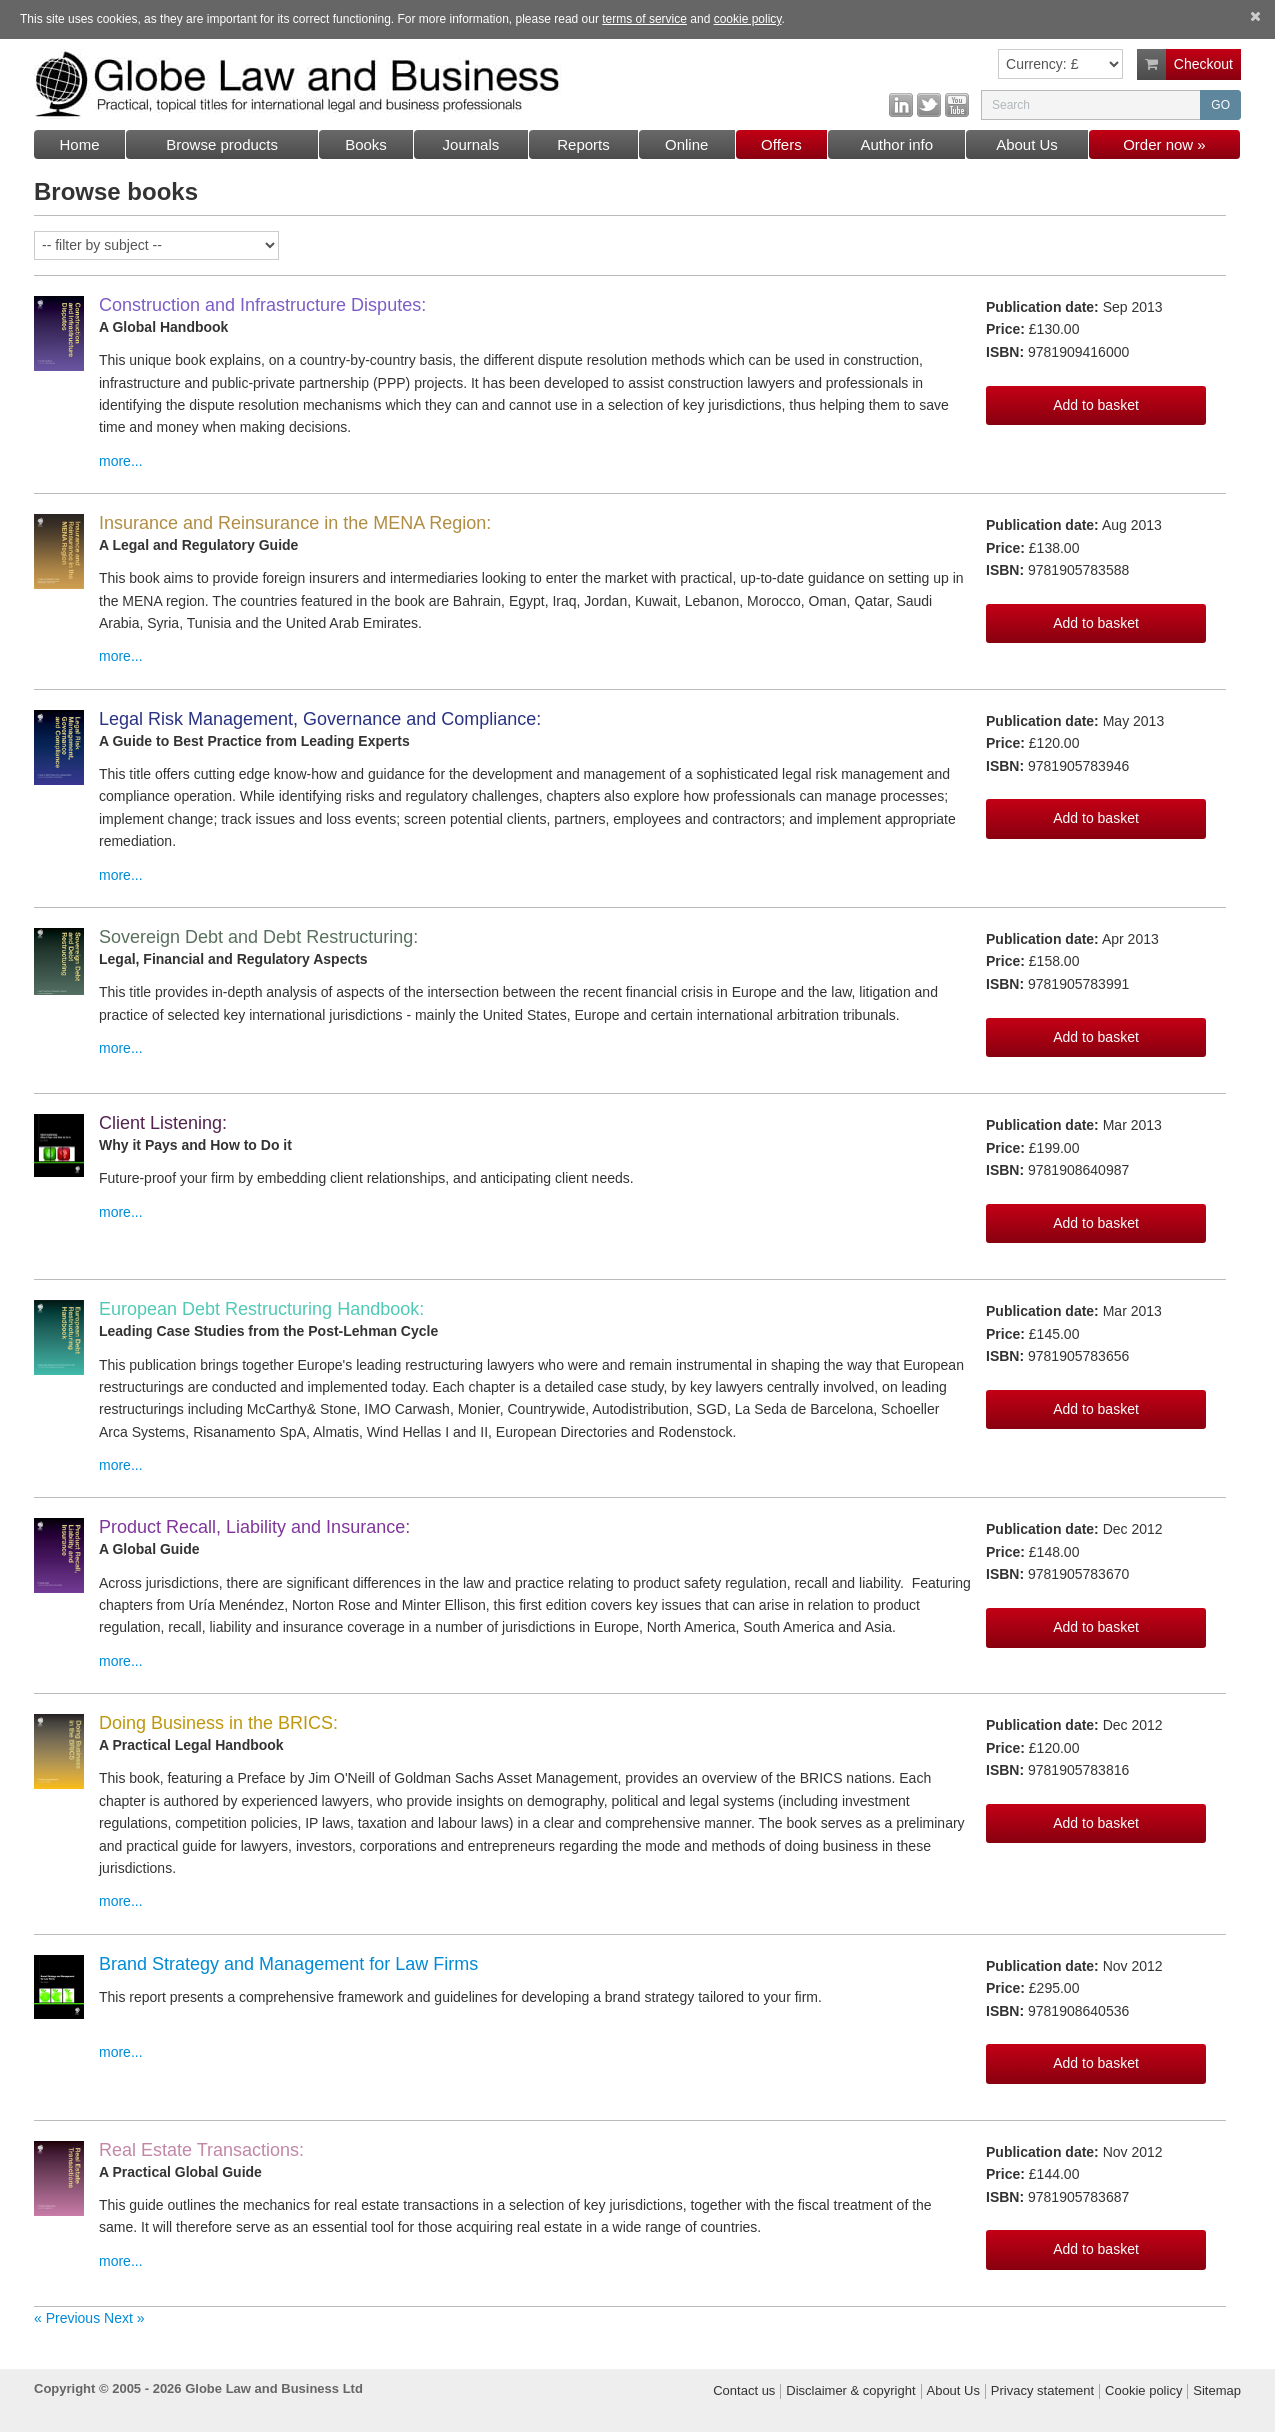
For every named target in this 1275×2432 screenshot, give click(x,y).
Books (366, 144)
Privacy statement (1042, 2391)
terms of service (644, 19)
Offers (781, 144)
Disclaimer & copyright (850, 2391)
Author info (896, 144)
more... (121, 461)
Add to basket (1096, 405)
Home (79, 144)
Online (686, 144)
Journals (471, 144)
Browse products (222, 144)
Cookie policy (1143, 2391)
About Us (1027, 144)
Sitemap (1217, 2391)
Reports (583, 144)
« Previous (69, 2318)
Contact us (744, 2391)
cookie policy (748, 19)
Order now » (1164, 144)
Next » (124, 2318)
